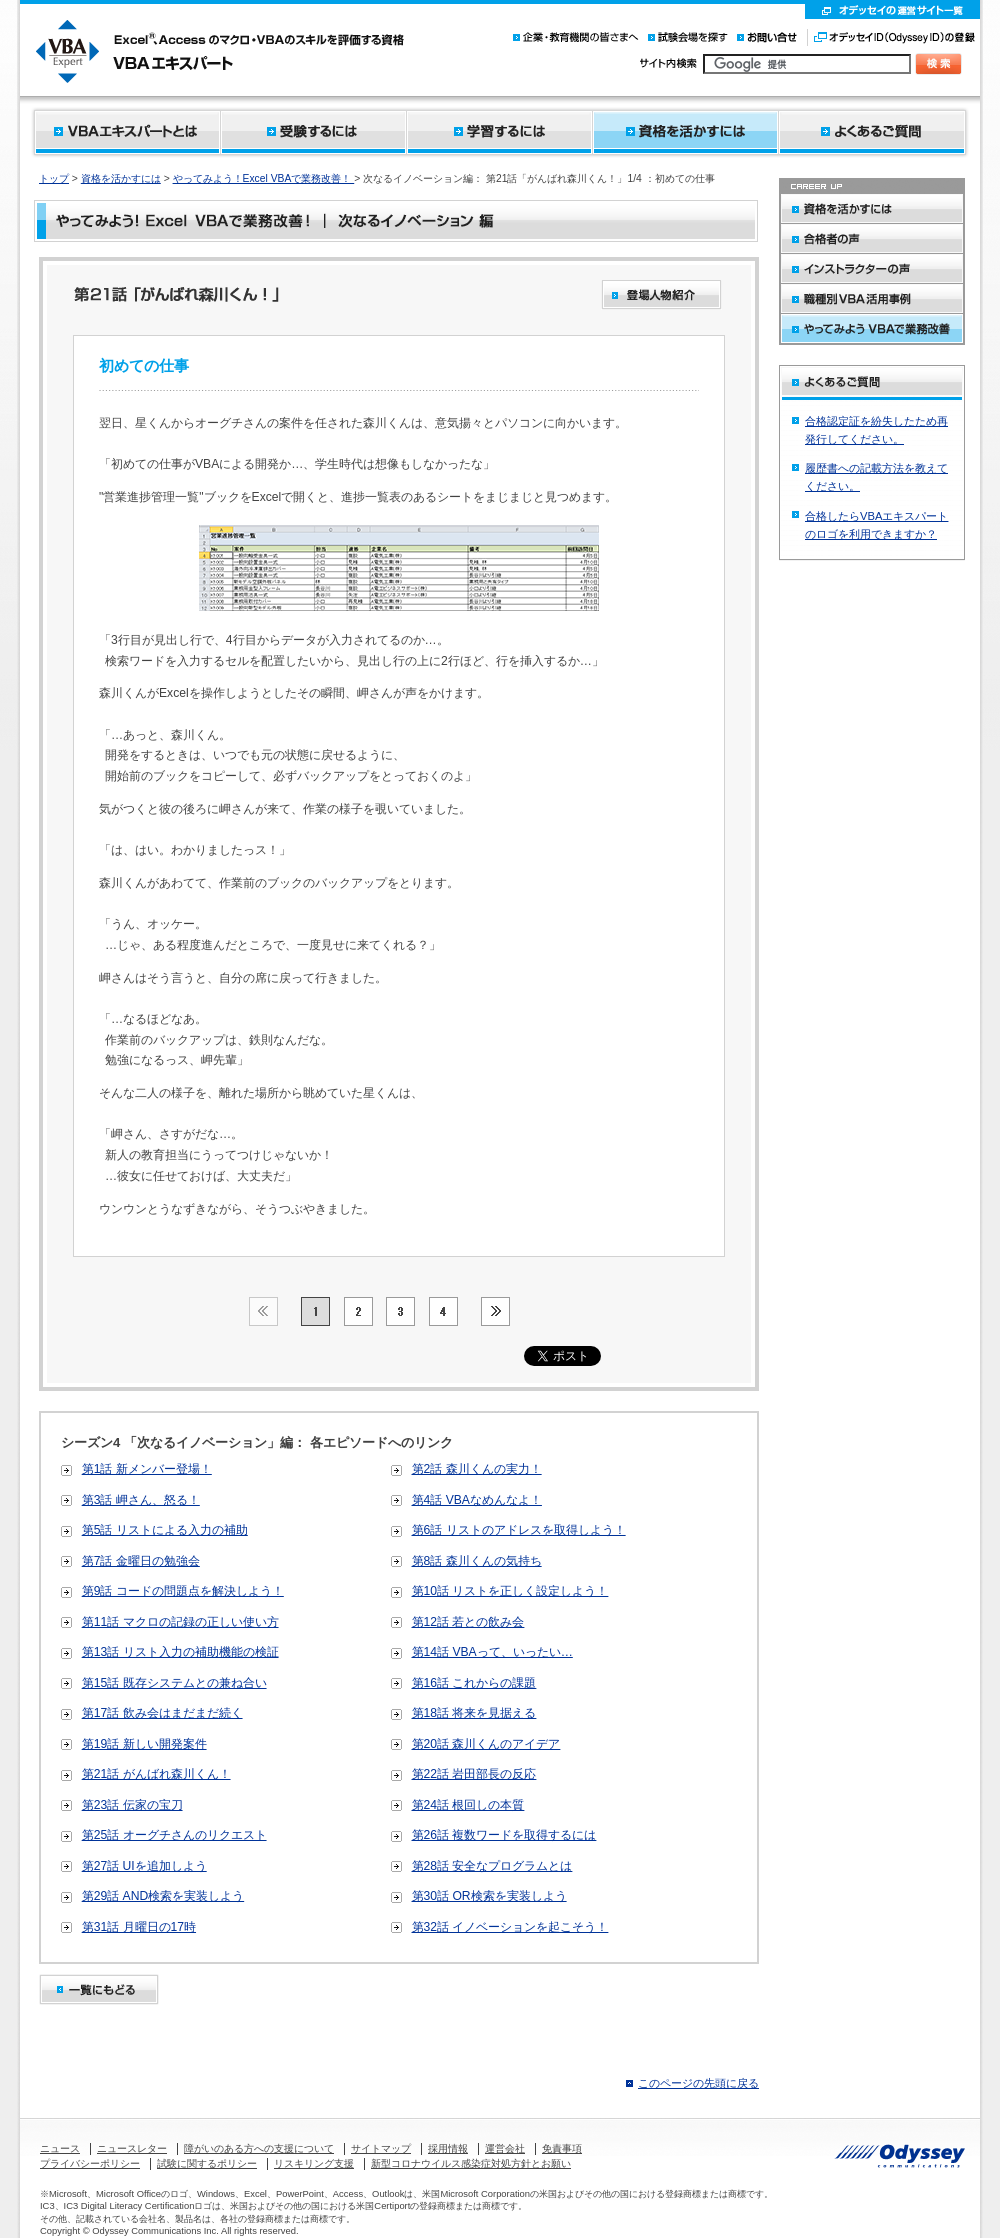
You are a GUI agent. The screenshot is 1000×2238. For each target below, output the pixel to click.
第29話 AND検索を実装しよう (163, 1896)
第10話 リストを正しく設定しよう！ (510, 1591)
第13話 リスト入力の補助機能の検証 (180, 1652)
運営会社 (505, 2148)
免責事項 (562, 2148)
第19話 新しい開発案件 (144, 1744)
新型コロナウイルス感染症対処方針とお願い (471, 2163)
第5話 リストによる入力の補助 (165, 1530)
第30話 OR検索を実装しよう (489, 1896)
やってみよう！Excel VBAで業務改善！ (264, 178)
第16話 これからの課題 (474, 1683)
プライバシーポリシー (90, 2163)
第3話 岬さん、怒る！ (141, 1500)
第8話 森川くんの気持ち (477, 1561)
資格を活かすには (121, 178)
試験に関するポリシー (207, 2163)
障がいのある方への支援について (259, 2148)
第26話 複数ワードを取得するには (504, 1835)
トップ (54, 178)
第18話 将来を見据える (474, 1713)
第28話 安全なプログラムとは (492, 1866)
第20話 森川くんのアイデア (486, 1744)
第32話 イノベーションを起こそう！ (510, 1927)
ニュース (60, 2148)
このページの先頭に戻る (698, 2083)
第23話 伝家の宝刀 (132, 1805)
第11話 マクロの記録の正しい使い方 (180, 1622)
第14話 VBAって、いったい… (492, 1652)
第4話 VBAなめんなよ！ (477, 1500)
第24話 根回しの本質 (468, 1805)
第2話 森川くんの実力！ (477, 1469)
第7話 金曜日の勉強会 (141, 1561)
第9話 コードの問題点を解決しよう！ (183, 1591)
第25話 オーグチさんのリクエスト (174, 1835)
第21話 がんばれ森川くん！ (156, 1774)
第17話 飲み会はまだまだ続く (162, 1713)
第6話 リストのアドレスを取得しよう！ (519, 1530)
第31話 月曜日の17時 (139, 1927)
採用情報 (448, 2148)
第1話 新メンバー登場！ (147, 1469)
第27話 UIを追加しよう (144, 1866)
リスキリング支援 (314, 2163)
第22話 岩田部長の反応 (474, 1774)
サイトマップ (381, 2148)
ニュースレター (132, 2148)
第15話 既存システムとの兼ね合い (174, 1683)
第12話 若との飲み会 (468, 1622)
